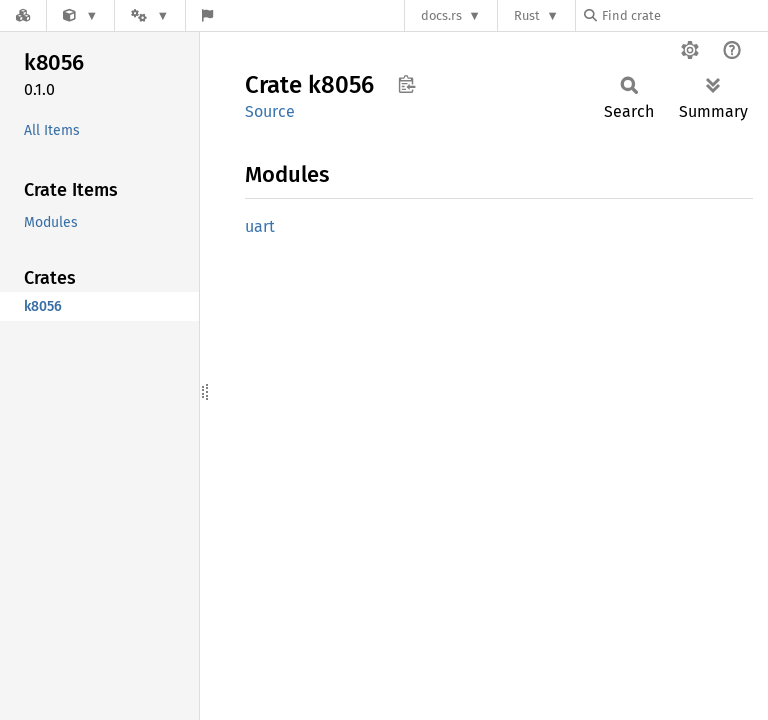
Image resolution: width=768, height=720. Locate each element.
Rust (527, 15)
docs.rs (441, 15)
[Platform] (150, 15)
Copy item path (406, 84)
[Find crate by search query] (684, 15)
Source (270, 111)
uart (260, 226)
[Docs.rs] (23, 15)
